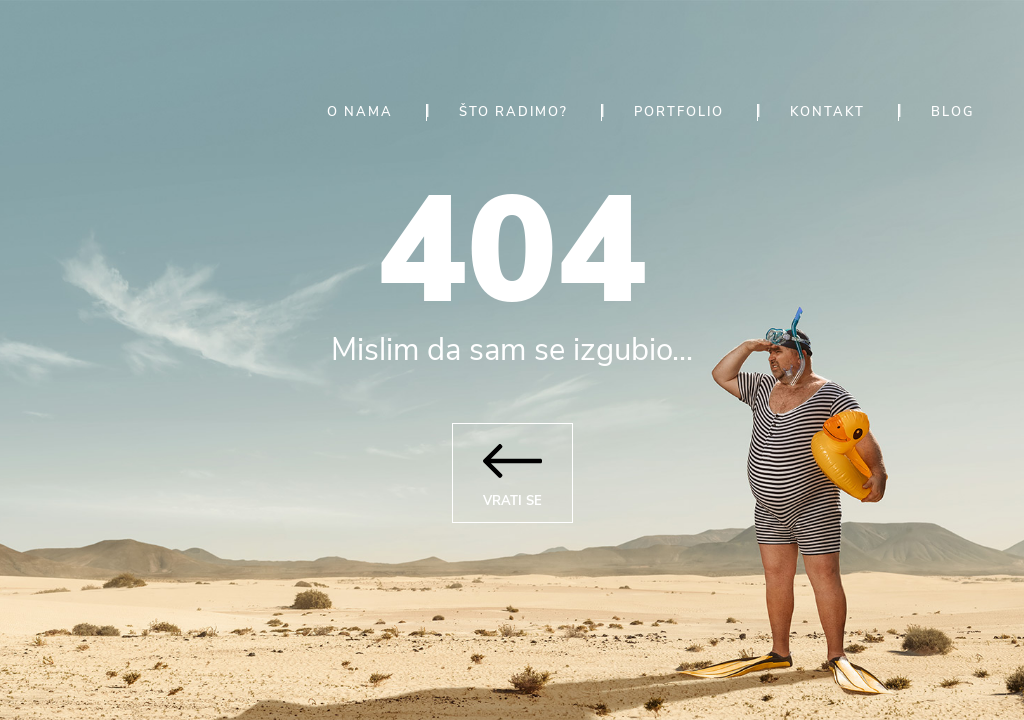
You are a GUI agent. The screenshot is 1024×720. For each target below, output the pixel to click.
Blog (952, 111)
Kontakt (827, 111)
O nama (360, 111)
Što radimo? (513, 111)
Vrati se (512, 467)
